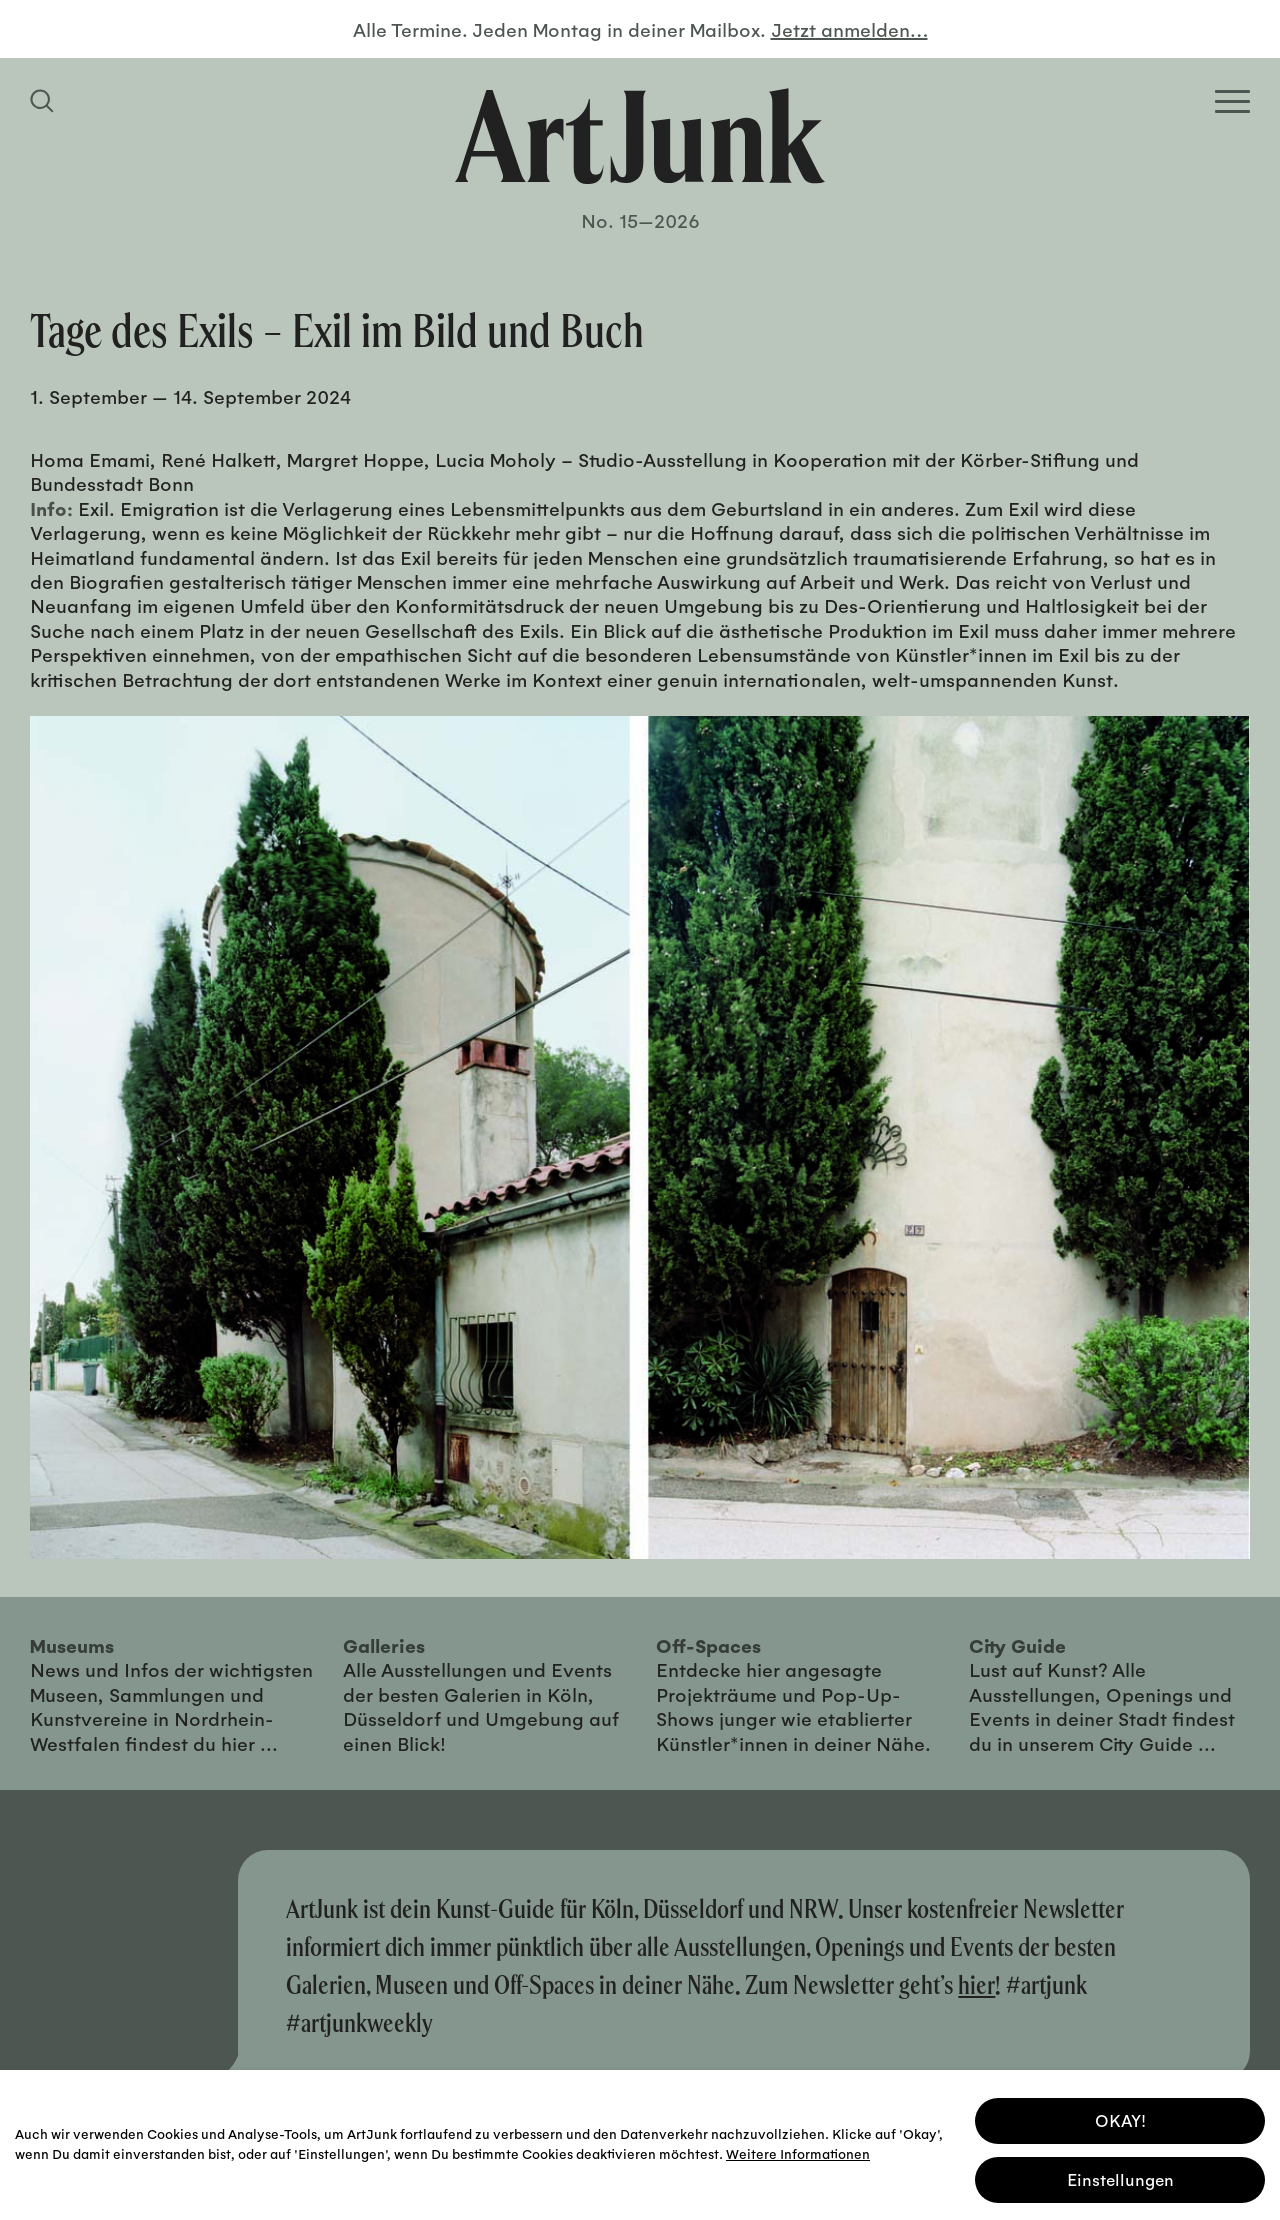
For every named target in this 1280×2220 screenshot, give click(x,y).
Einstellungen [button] (1120, 2176)
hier (976, 1984)
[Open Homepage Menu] (1232, 101)
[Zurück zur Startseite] (640, 136)
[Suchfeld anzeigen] (45, 101)
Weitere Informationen (798, 2149)
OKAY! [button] (1120, 2117)
